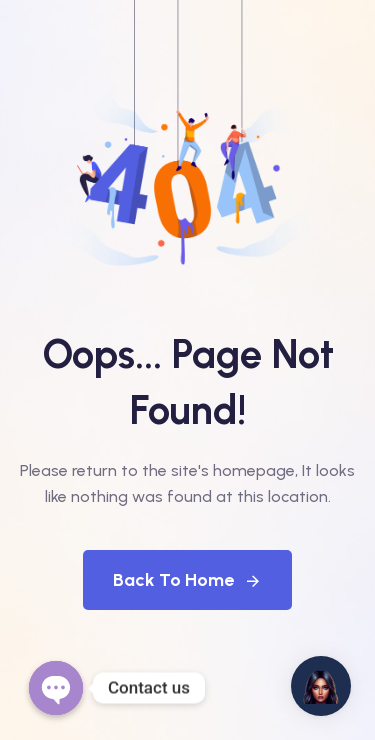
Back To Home (187, 580)
